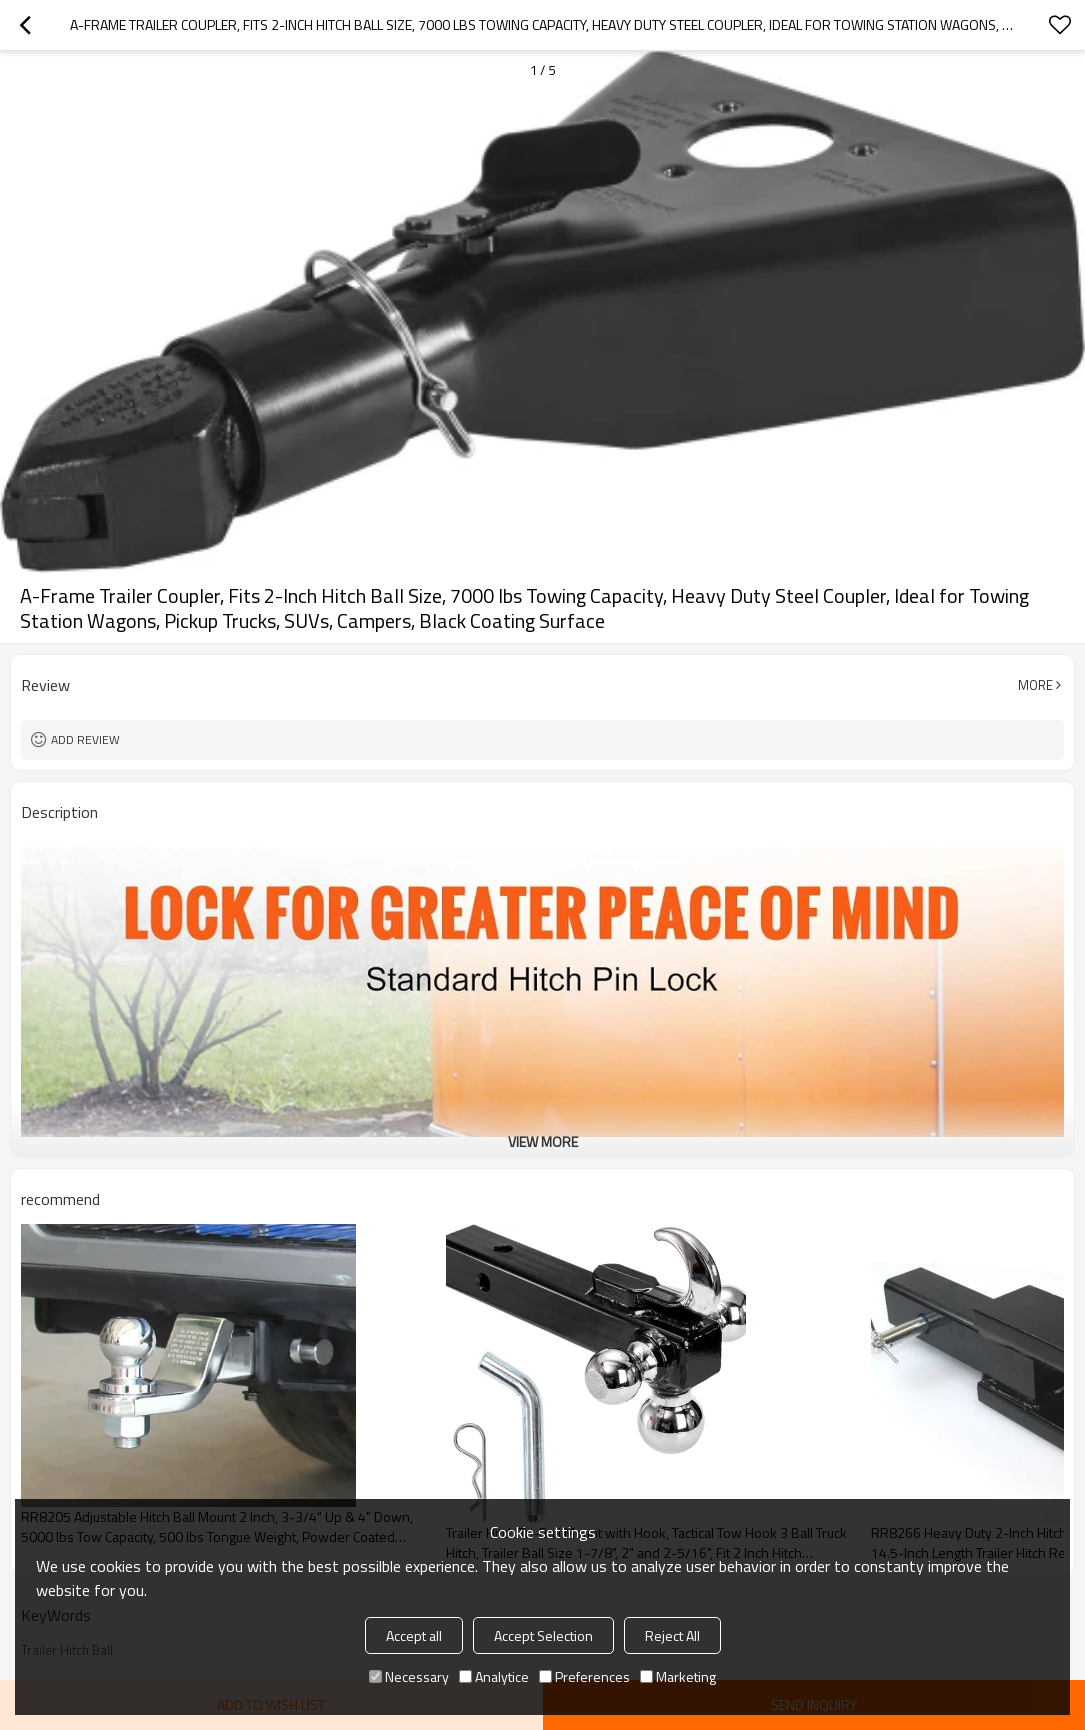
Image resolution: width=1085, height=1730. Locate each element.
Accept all (414, 1635)
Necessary (409, 1676)
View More (543, 1141)
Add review (85, 739)
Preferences (584, 1676)
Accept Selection (543, 1635)
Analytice (494, 1676)
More (1035, 685)
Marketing (678, 1676)
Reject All (672, 1635)
